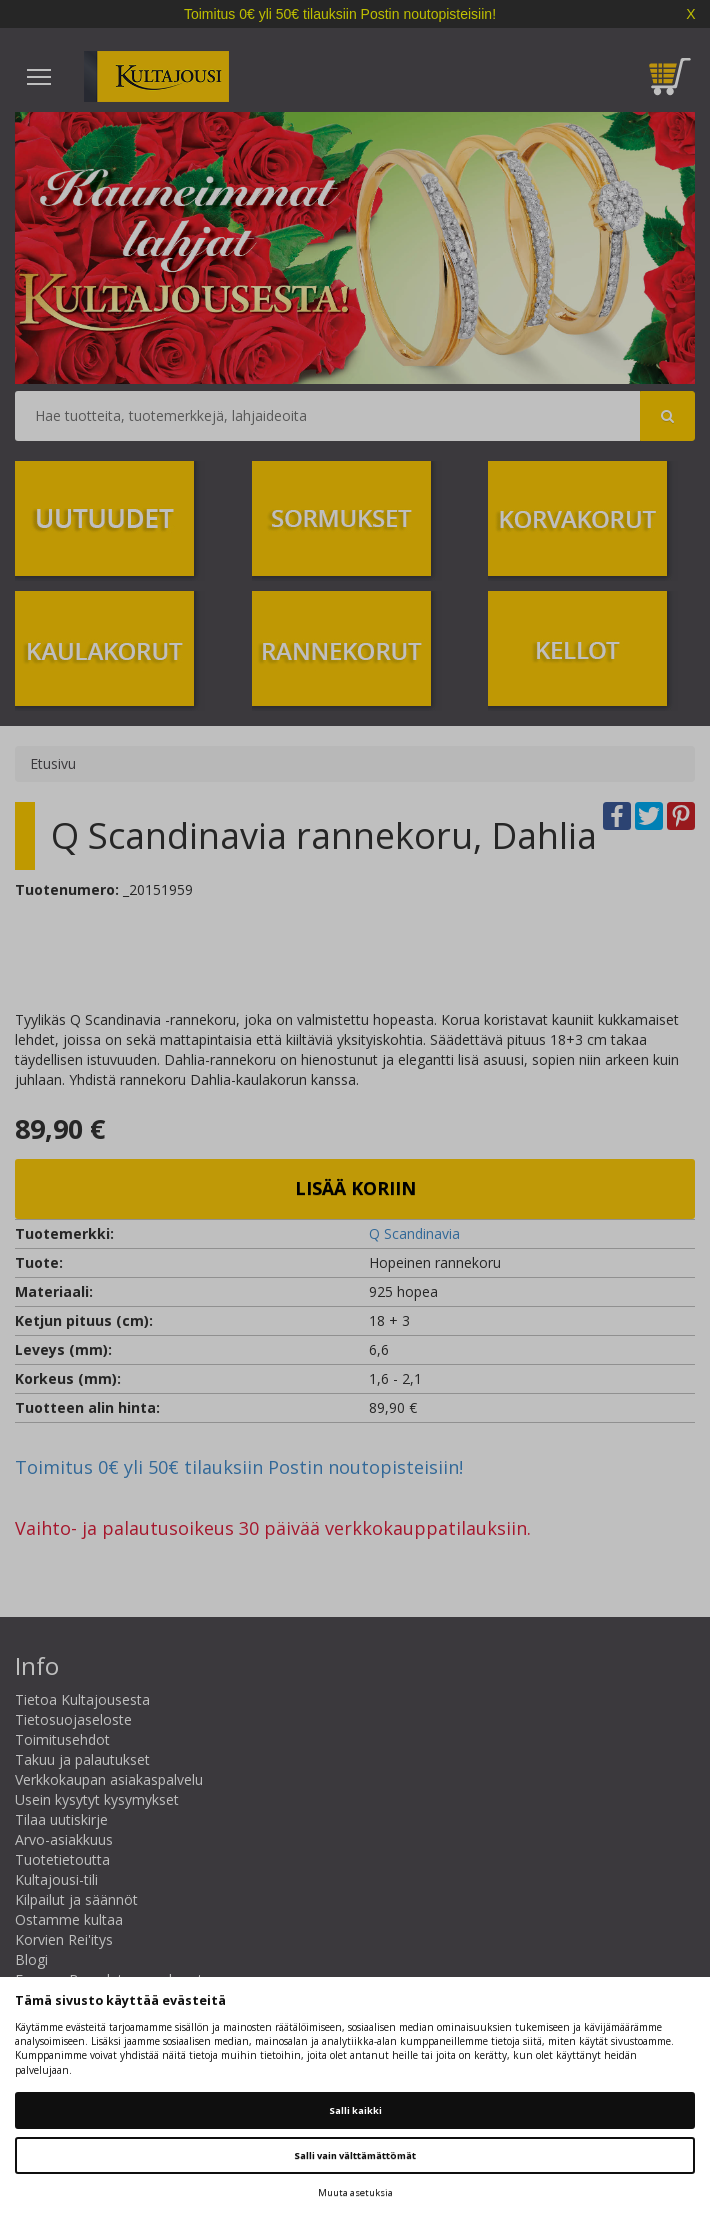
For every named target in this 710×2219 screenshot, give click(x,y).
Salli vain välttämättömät (355, 2155)
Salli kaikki (355, 2110)
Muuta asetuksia (355, 2192)
